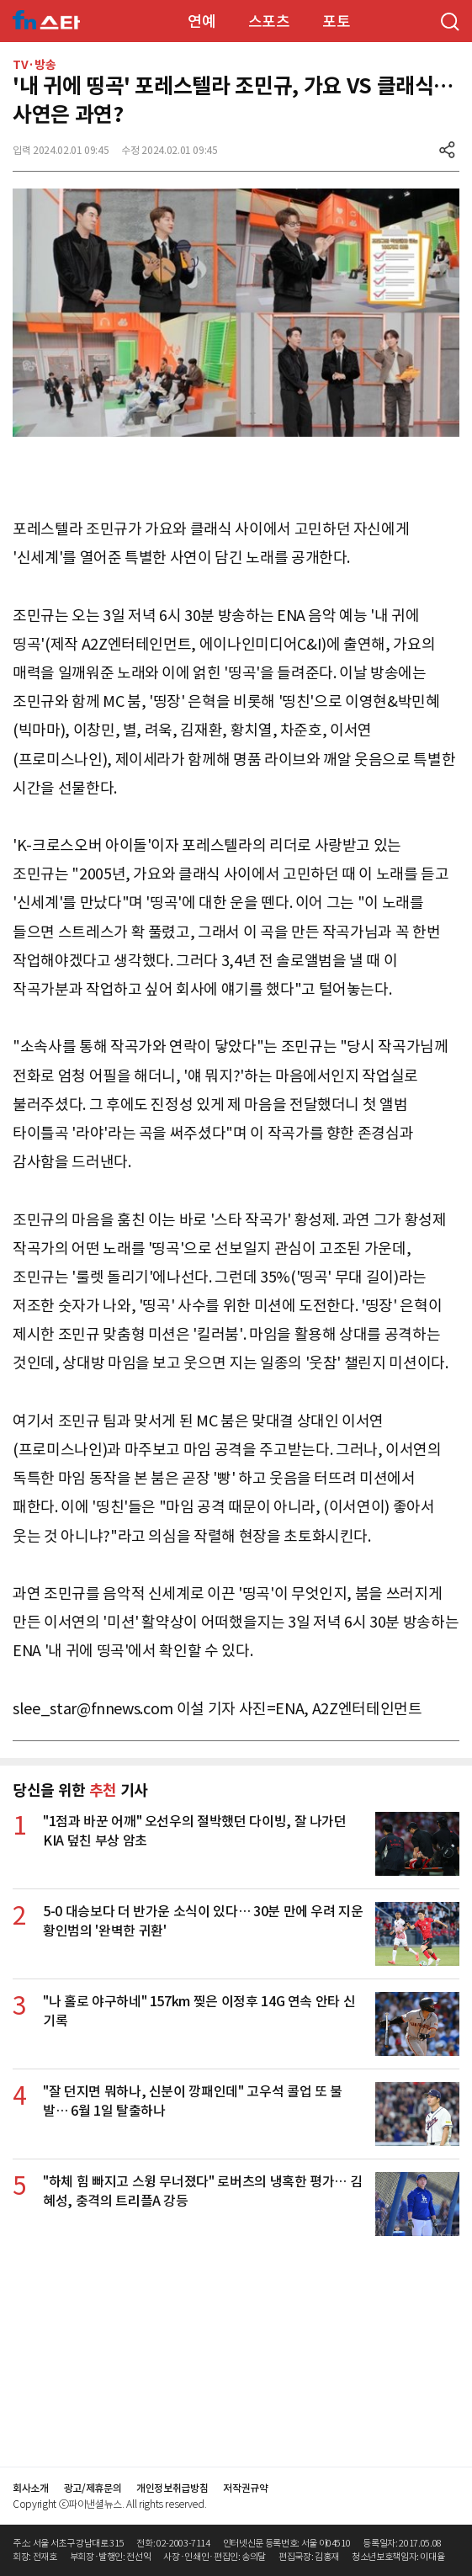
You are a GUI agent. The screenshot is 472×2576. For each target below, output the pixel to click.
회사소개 (31, 2488)
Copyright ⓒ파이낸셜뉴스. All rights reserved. (109, 2504)
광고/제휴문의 (93, 2488)
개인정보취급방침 (172, 2488)
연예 (201, 21)
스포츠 (269, 21)
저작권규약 (245, 2488)
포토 (336, 21)
